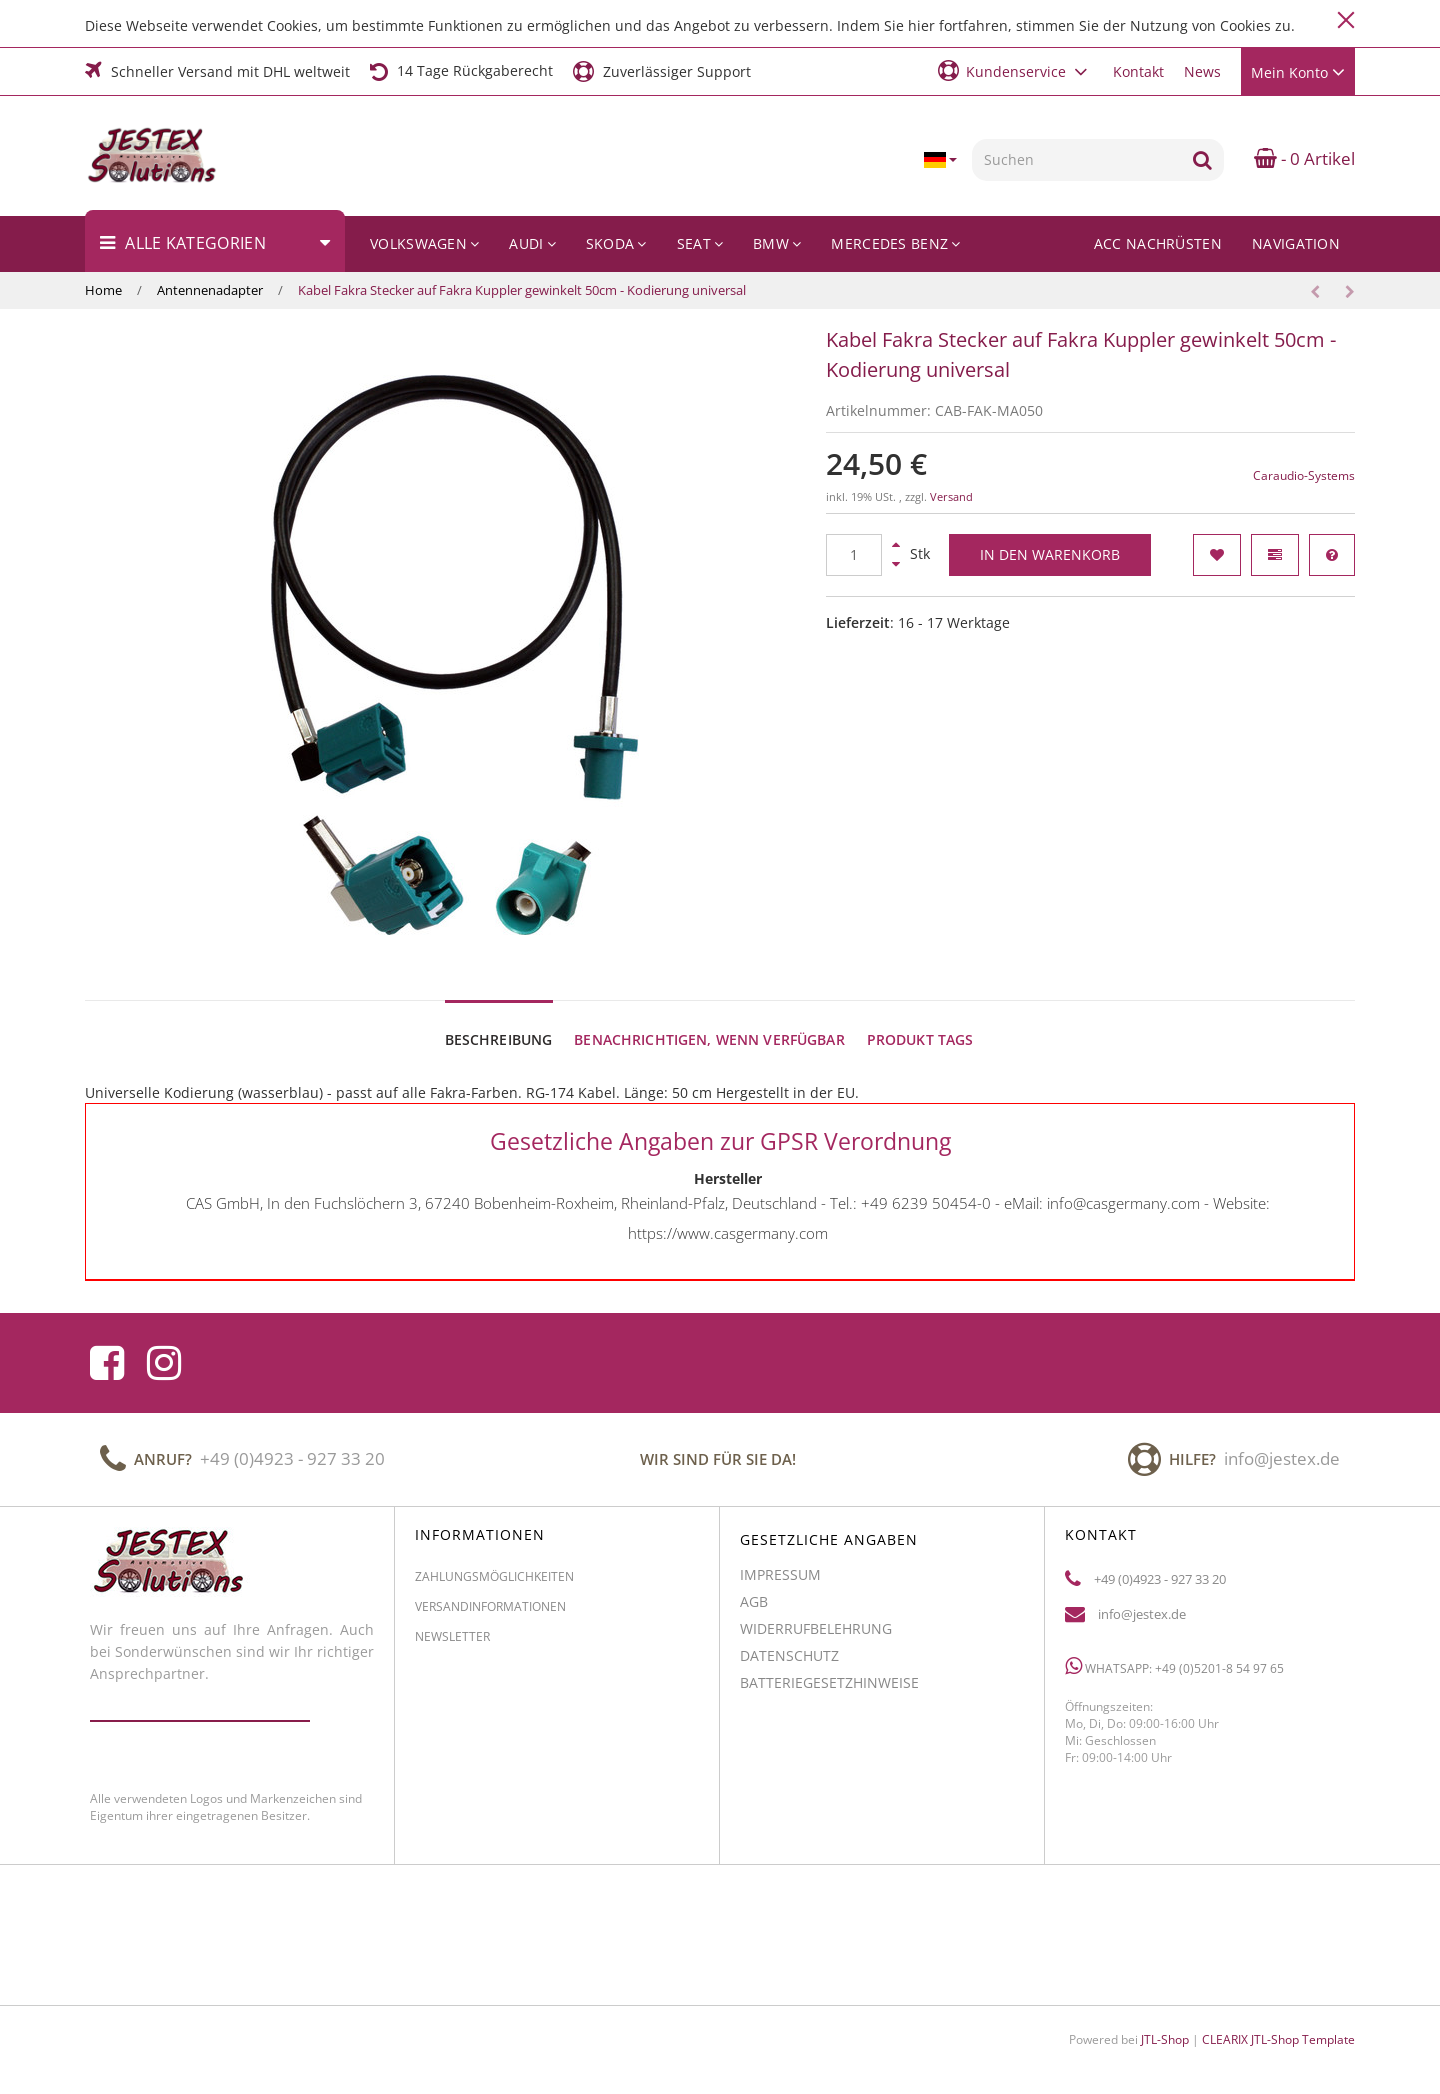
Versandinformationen (490, 1596)
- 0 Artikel (1304, 158)
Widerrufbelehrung (816, 1618)
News (1202, 71)
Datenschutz (789, 1645)
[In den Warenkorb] (1050, 555)
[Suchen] (1076, 160)
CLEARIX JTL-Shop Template (1278, 2020)
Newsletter (452, 1626)
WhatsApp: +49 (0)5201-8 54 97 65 (1174, 1655)
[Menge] (854, 555)
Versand (951, 497)
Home (103, 290)
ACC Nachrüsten (1158, 243)
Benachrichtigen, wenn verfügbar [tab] (709, 1020)
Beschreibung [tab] (499, 1020)
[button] (1015, 70)
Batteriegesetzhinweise (829, 1672)
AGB (754, 1591)
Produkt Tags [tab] (920, 1020)
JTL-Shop (1165, 2020)
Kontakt (1138, 71)
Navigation (1296, 243)
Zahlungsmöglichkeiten (494, 1566)
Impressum (780, 1564)
